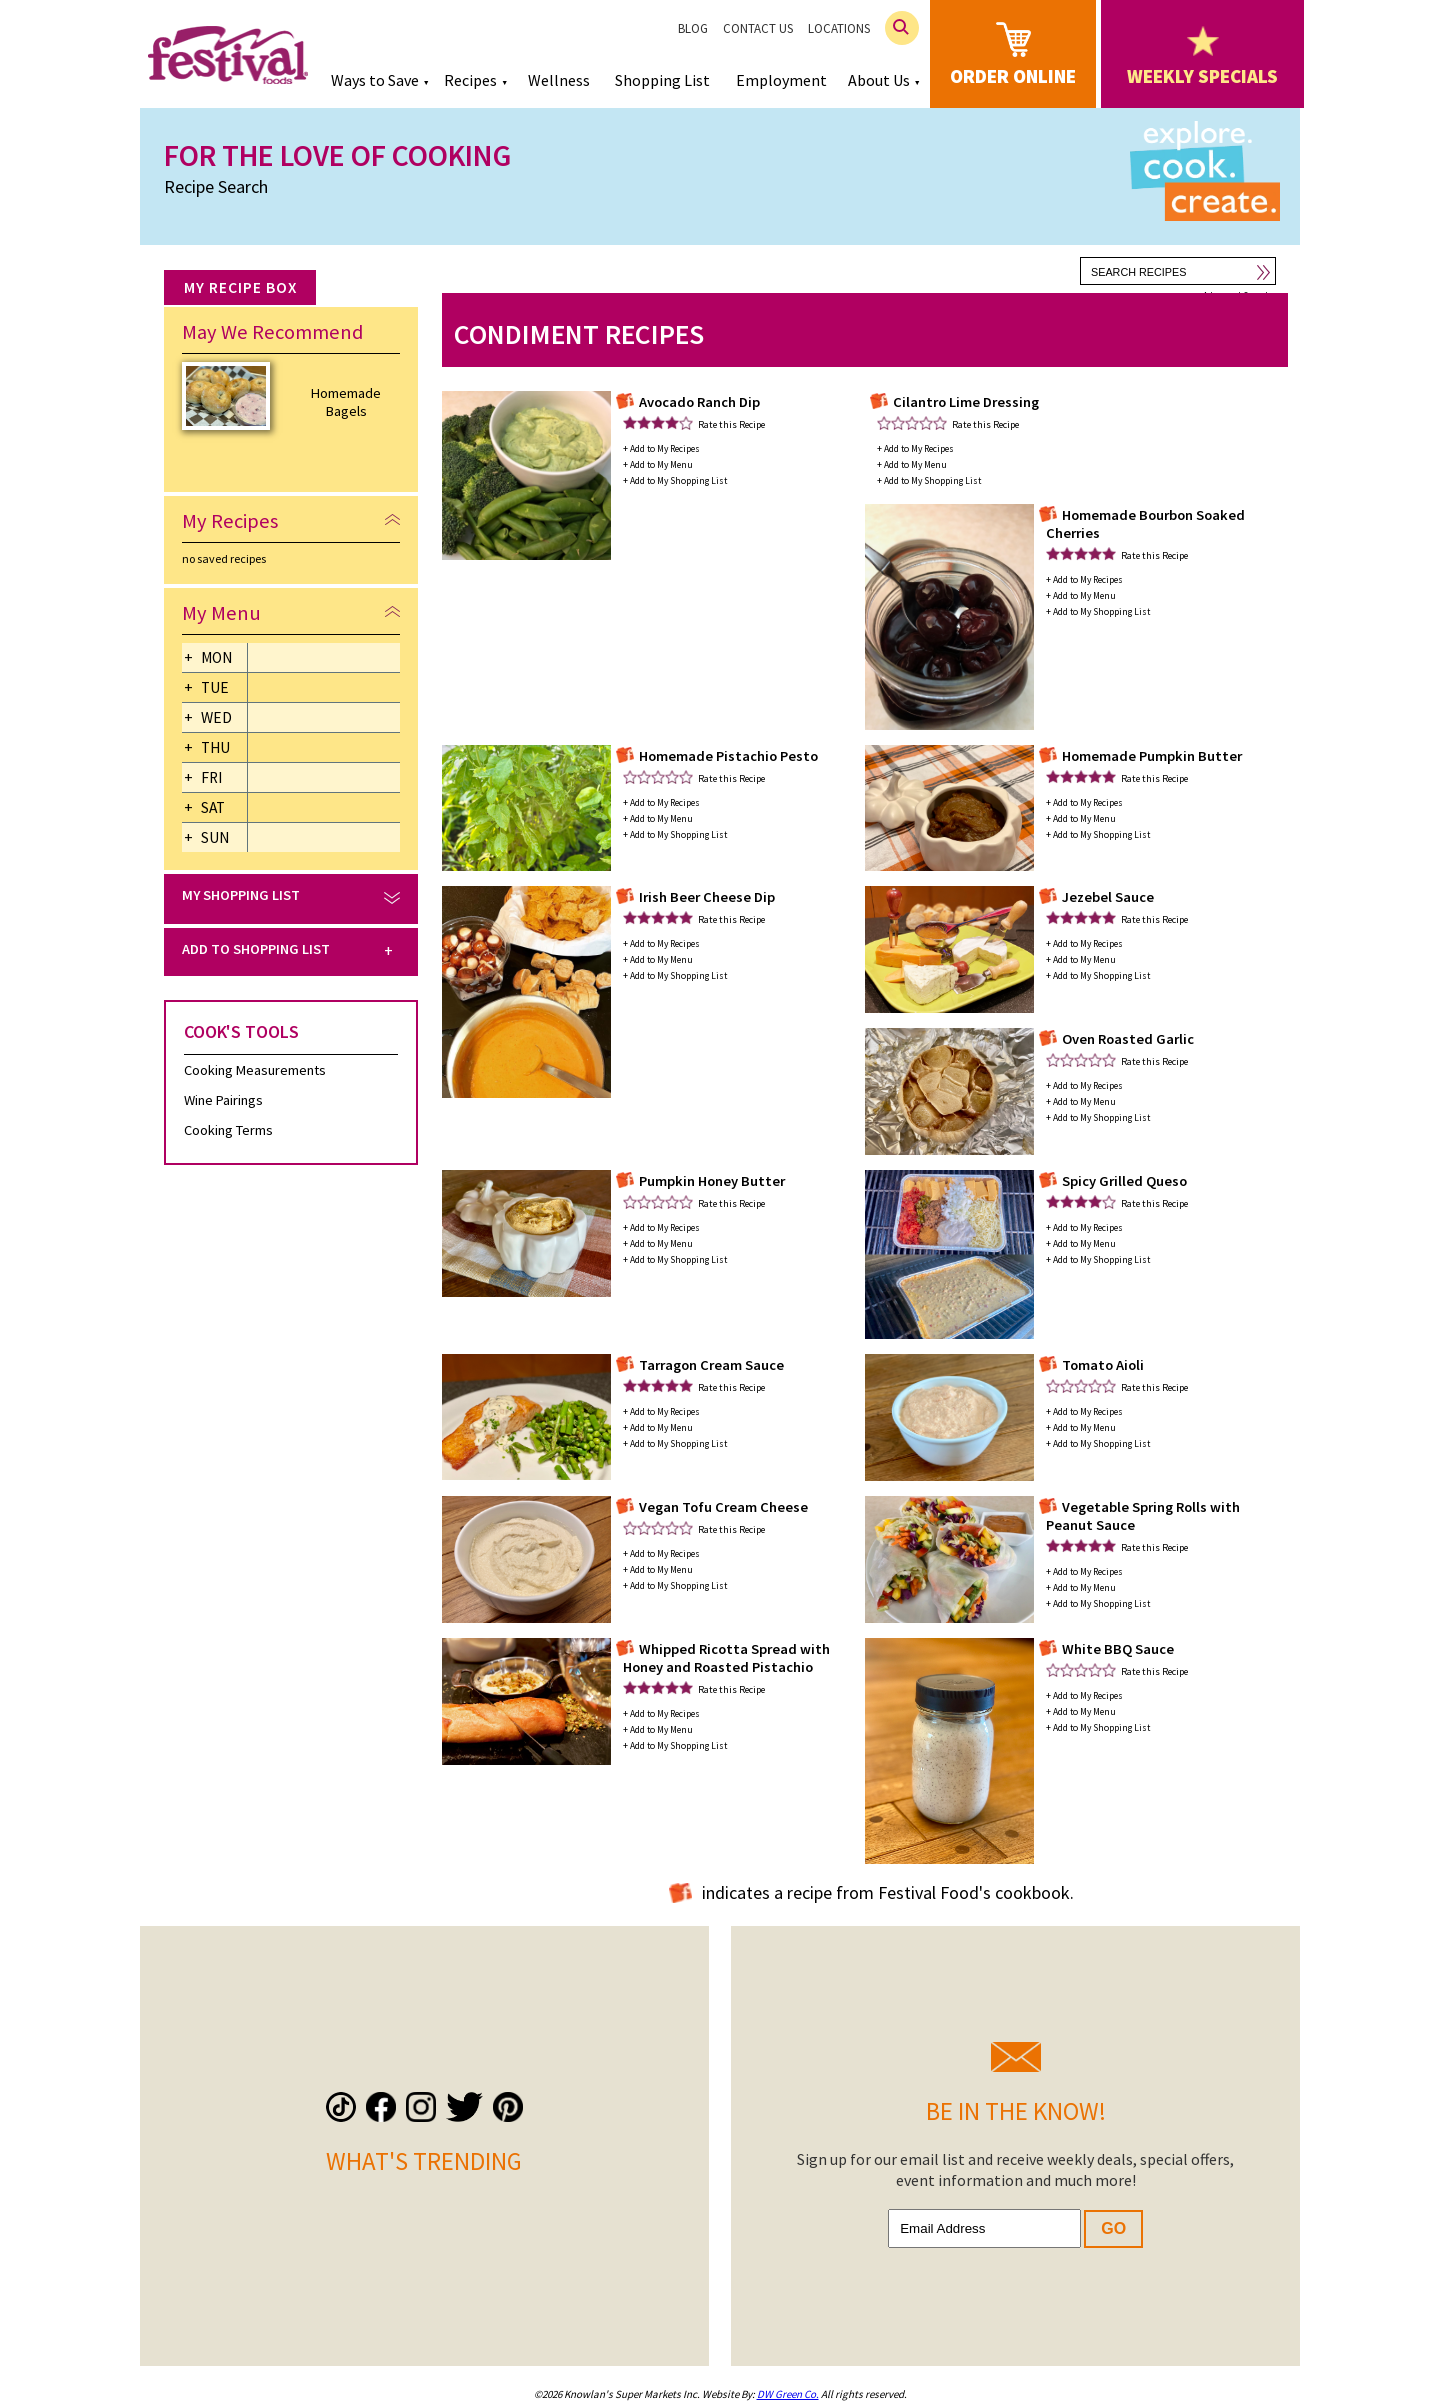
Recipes (470, 80)
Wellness (559, 80)
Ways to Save (375, 80)
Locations (839, 28)
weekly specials (1202, 57)
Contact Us (758, 28)
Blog (693, 28)
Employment (781, 80)
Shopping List (662, 80)
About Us (879, 80)
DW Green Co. (788, 2394)
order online (1013, 52)
